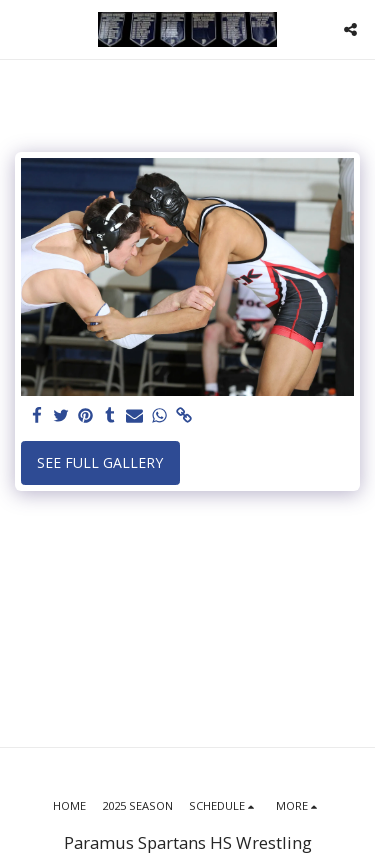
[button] (22, 28)
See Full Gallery (100, 462)
